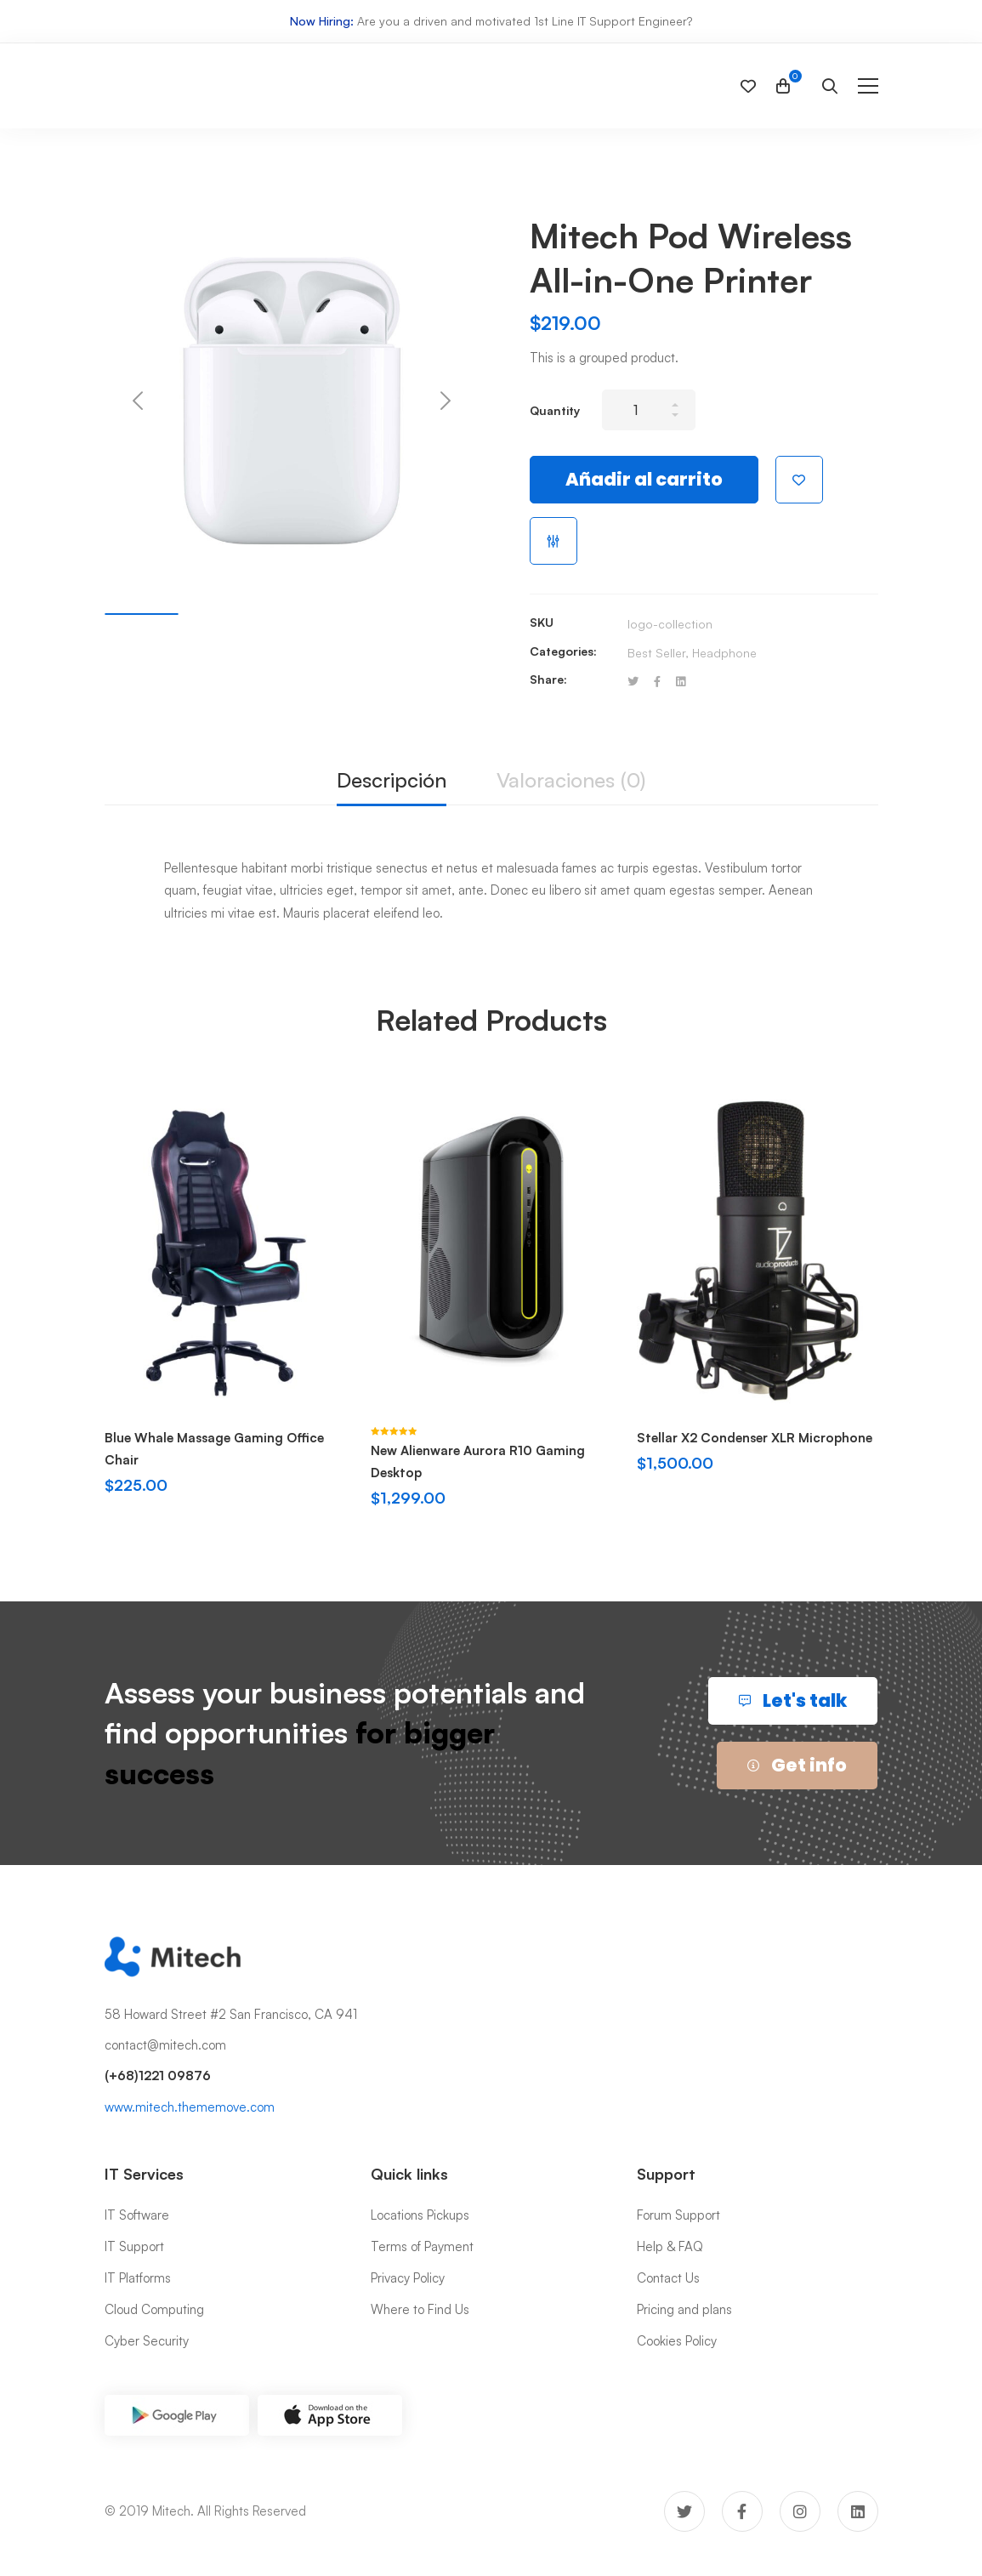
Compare (553, 541)
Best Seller (656, 652)
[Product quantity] (648, 410)
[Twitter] (633, 681)
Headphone (724, 652)
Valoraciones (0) (571, 780)
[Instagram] (800, 2511)
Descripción (391, 780)
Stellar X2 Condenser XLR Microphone (754, 1438)
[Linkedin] (680, 681)
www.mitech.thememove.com (190, 2107)
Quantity (555, 410)
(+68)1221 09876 (158, 2075)
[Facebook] (657, 681)
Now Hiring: (322, 21)
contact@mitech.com (165, 2045)
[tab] (391, 781)
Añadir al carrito (644, 479)
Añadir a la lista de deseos (799, 479)
